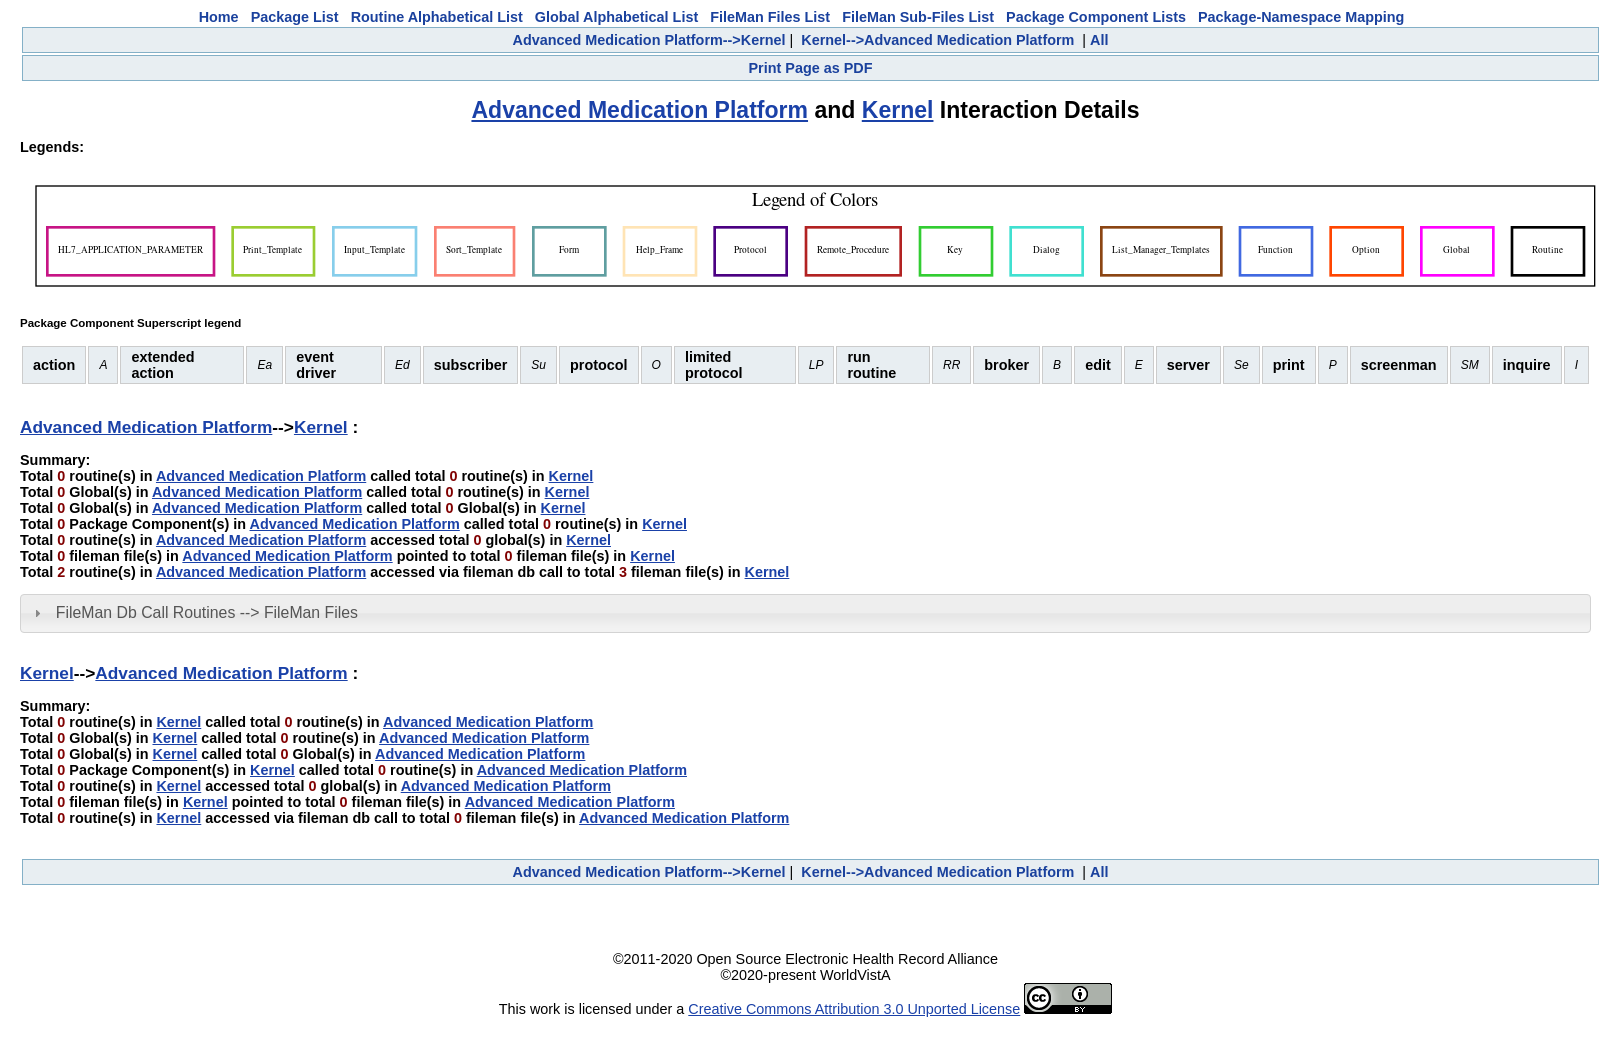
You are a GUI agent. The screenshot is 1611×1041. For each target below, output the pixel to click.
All (1099, 40)
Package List (295, 17)
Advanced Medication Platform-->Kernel (648, 40)
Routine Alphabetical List (437, 17)
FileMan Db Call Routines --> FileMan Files (207, 612)
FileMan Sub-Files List (918, 17)
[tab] (805, 613)
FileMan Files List (770, 17)
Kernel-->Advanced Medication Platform (937, 40)
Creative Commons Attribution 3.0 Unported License (854, 1009)
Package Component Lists (1096, 17)
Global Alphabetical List (616, 17)
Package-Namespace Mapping (1301, 17)
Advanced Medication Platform (639, 110)
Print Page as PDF (811, 68)
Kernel (898, 110)
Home (219, 17)
